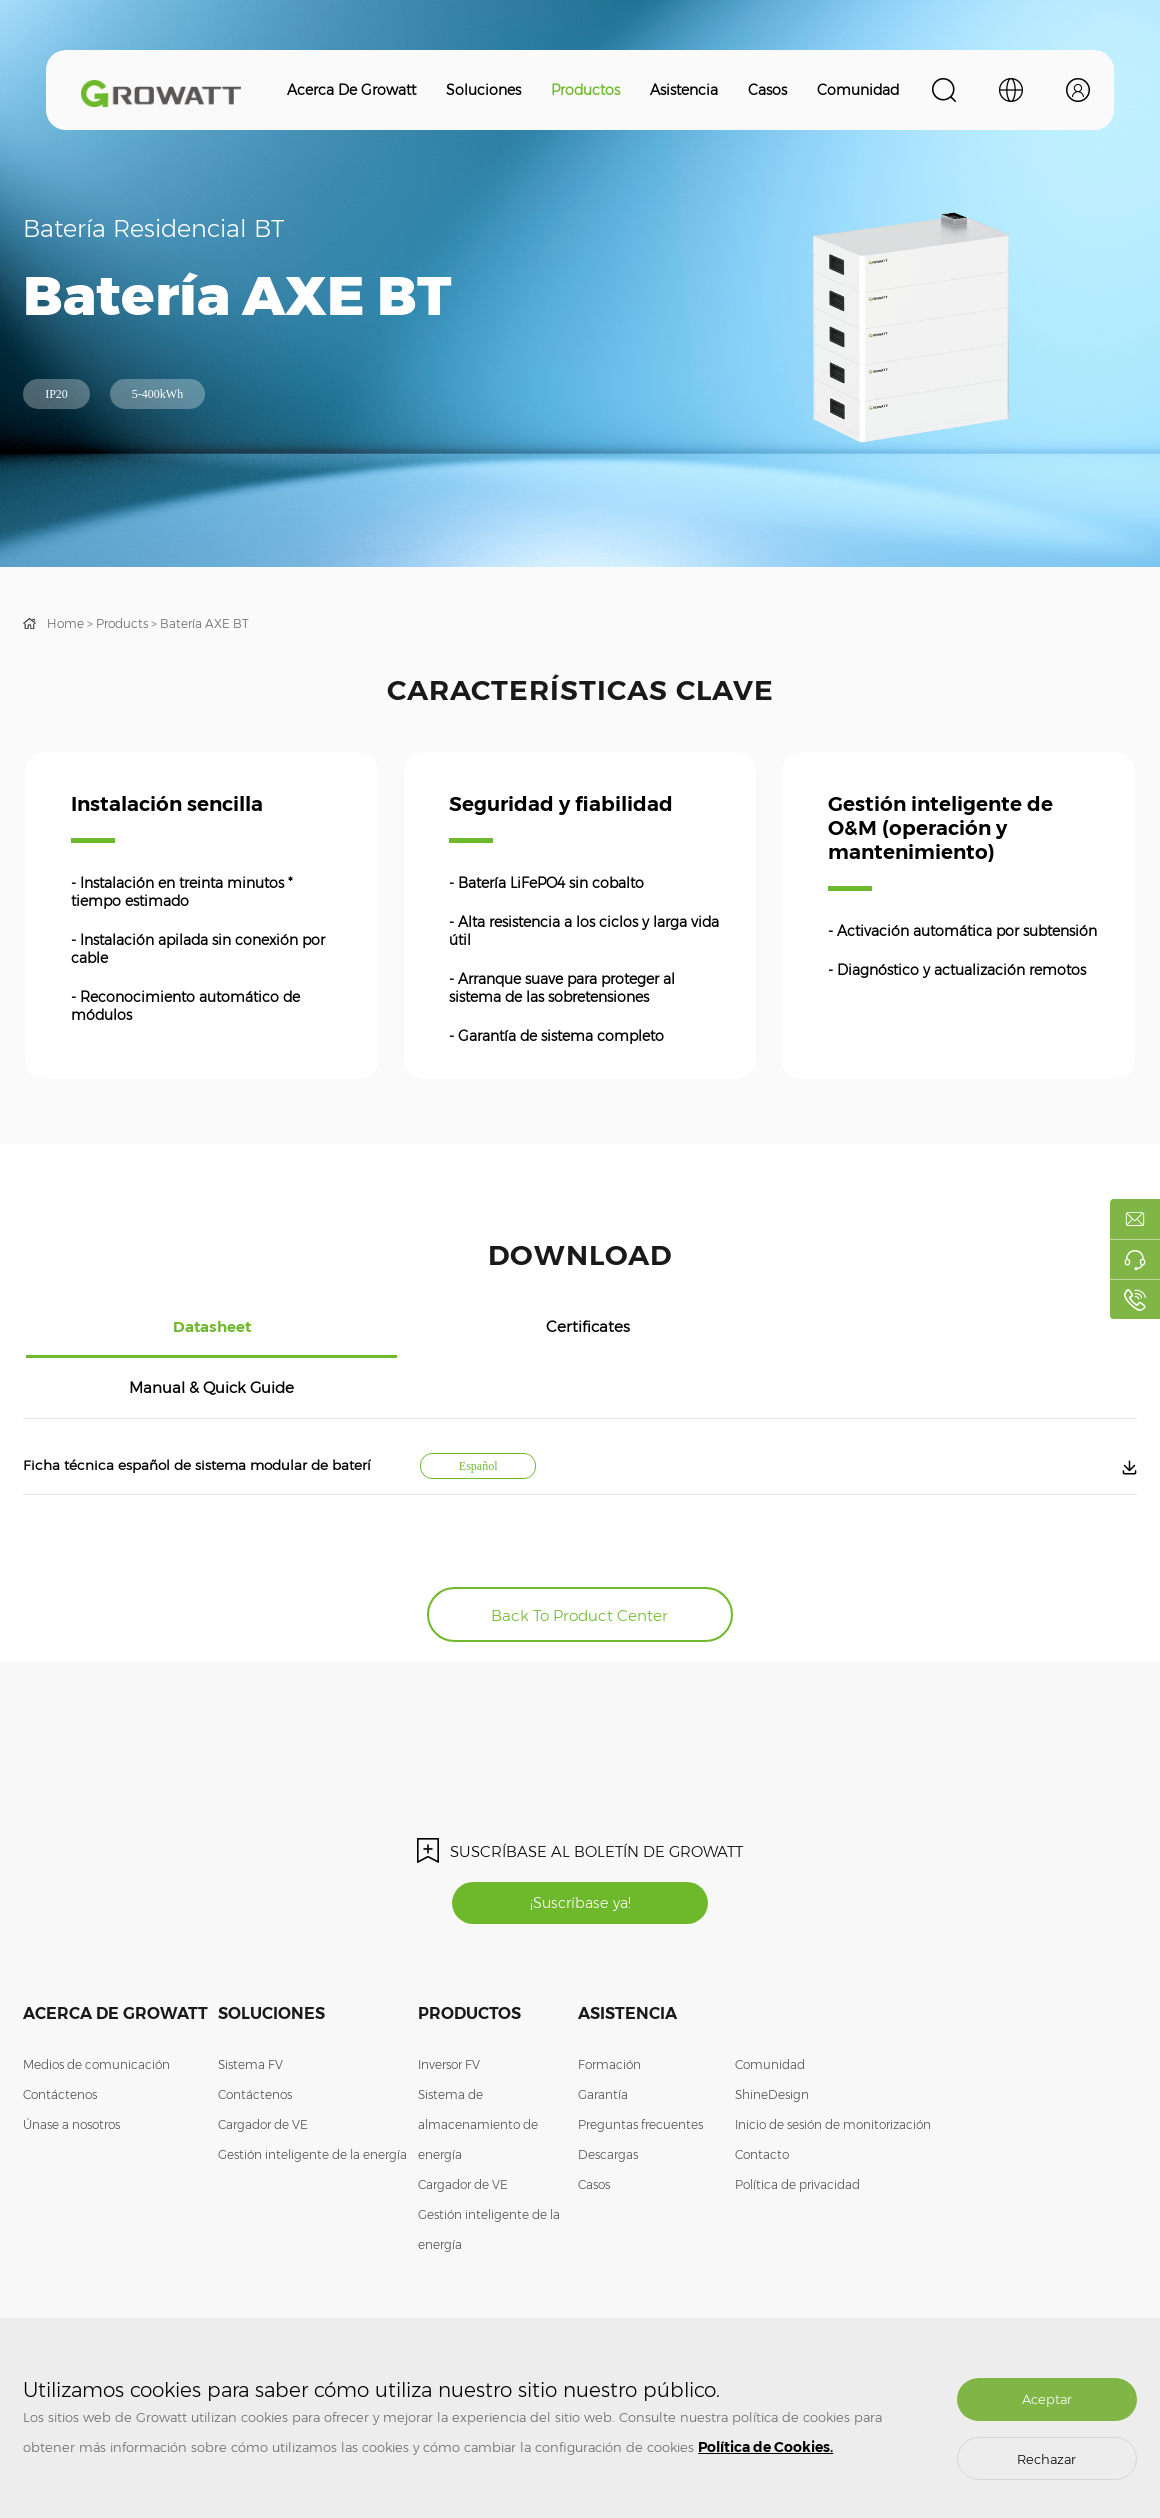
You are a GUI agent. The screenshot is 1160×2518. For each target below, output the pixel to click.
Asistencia (684, 90)
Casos (767, 90)
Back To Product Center (580, 1552)
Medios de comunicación (96, 2009)
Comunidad (858, 90)
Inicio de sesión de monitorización (833, 2069)
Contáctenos (60, 2039)
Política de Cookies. (765, 2447)
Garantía (603, 2039)
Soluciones (483, 90)
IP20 (56, 394)
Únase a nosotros (71, 2069)
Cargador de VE (263, 2069)
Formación (609, 2009)
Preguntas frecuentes (640, 2069)
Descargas (608, 2099)
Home (65, 623)
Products (122, 623)
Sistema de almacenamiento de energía (478, 2069)
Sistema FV (250, 2009)
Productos (585, 90)
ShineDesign (772, 2039)
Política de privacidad (797, 2129)
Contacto (762, 2099)
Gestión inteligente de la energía (312, 2099)
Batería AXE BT (204, 623)
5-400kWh (157, 394)
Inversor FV (449, 2009)
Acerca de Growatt (351, 90)
